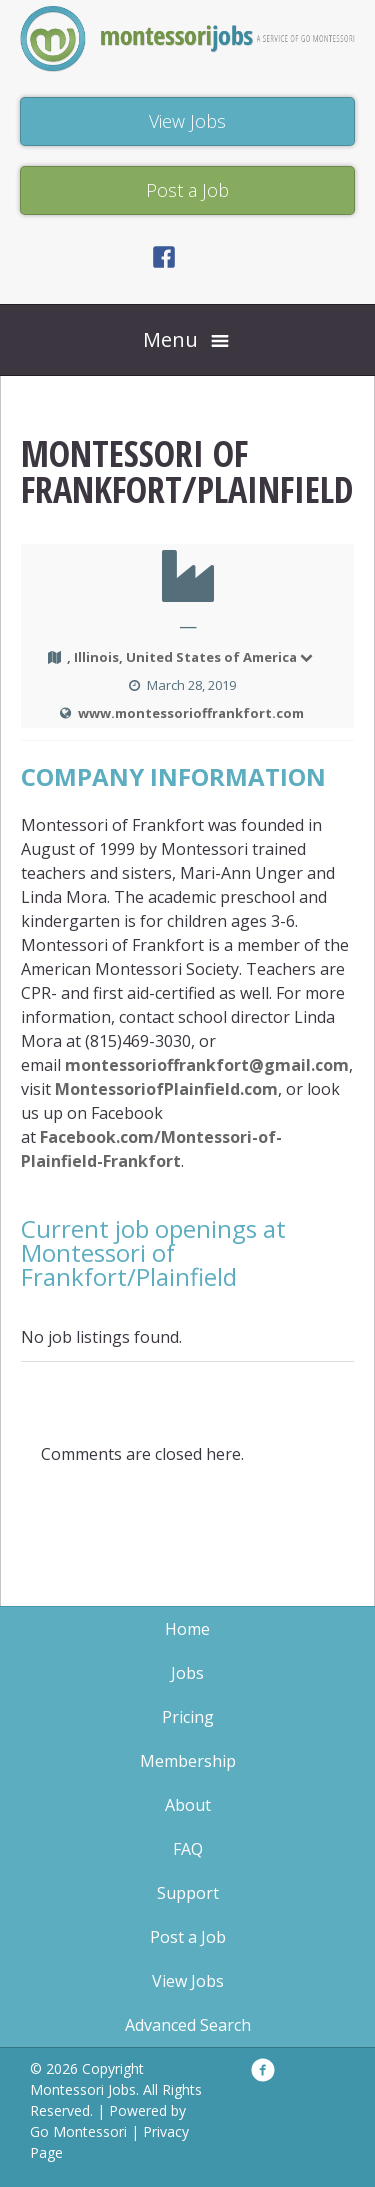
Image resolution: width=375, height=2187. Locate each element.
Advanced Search (188, 2025)
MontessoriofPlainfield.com (166, 1089)
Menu (170, 339)
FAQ (188, 1849)
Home (187, 1629)
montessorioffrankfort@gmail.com (207, 1065)
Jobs (187, 1673)
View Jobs (188, 1981)
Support (188, 1893)
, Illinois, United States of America (191, 657)
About (188, 1805)
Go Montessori (78, 2131)
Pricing (188, 1717)
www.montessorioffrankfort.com (191, 713)
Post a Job (188, 1937)
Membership (188, 1761)
